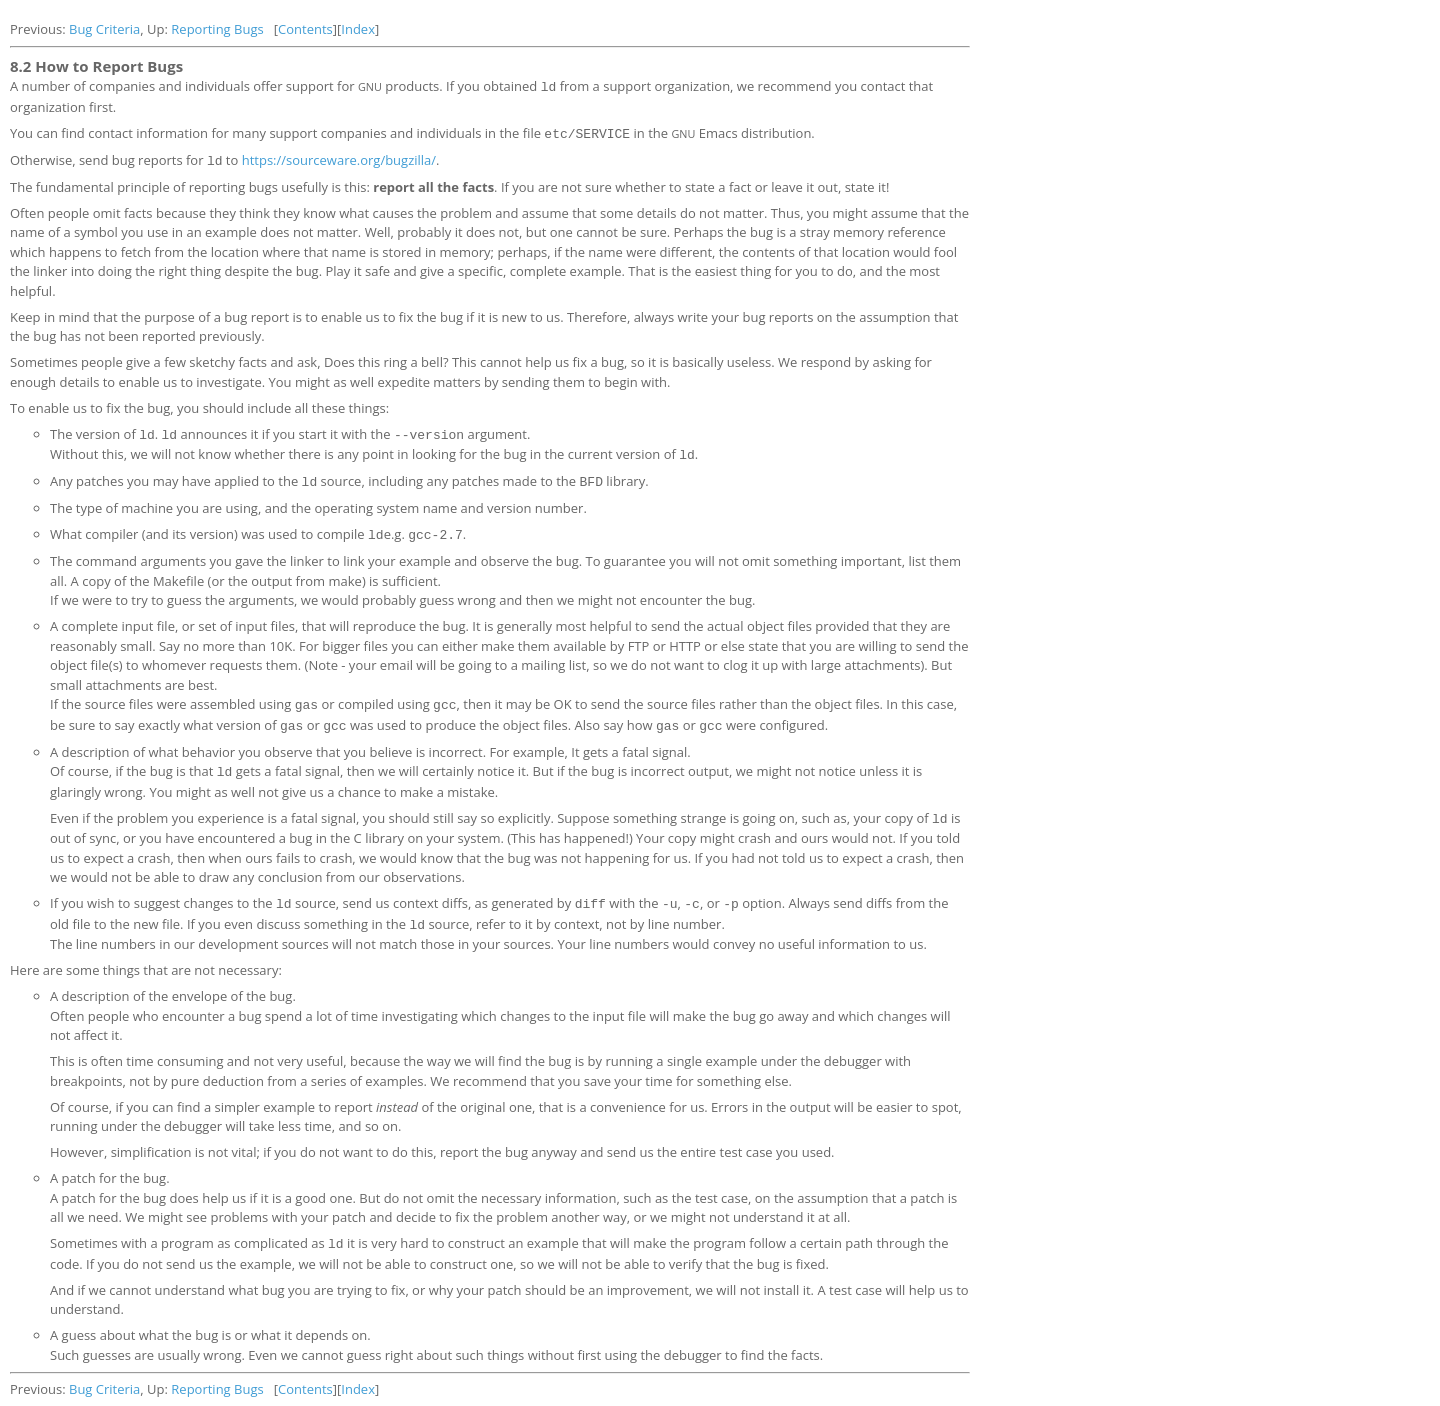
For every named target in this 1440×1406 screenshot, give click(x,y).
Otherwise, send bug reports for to (126, 158)
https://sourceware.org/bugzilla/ (339, 158)
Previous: (39, 29)
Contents (305, 29)
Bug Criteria (104, 29)
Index (358, 29)
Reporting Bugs (217, 29)
